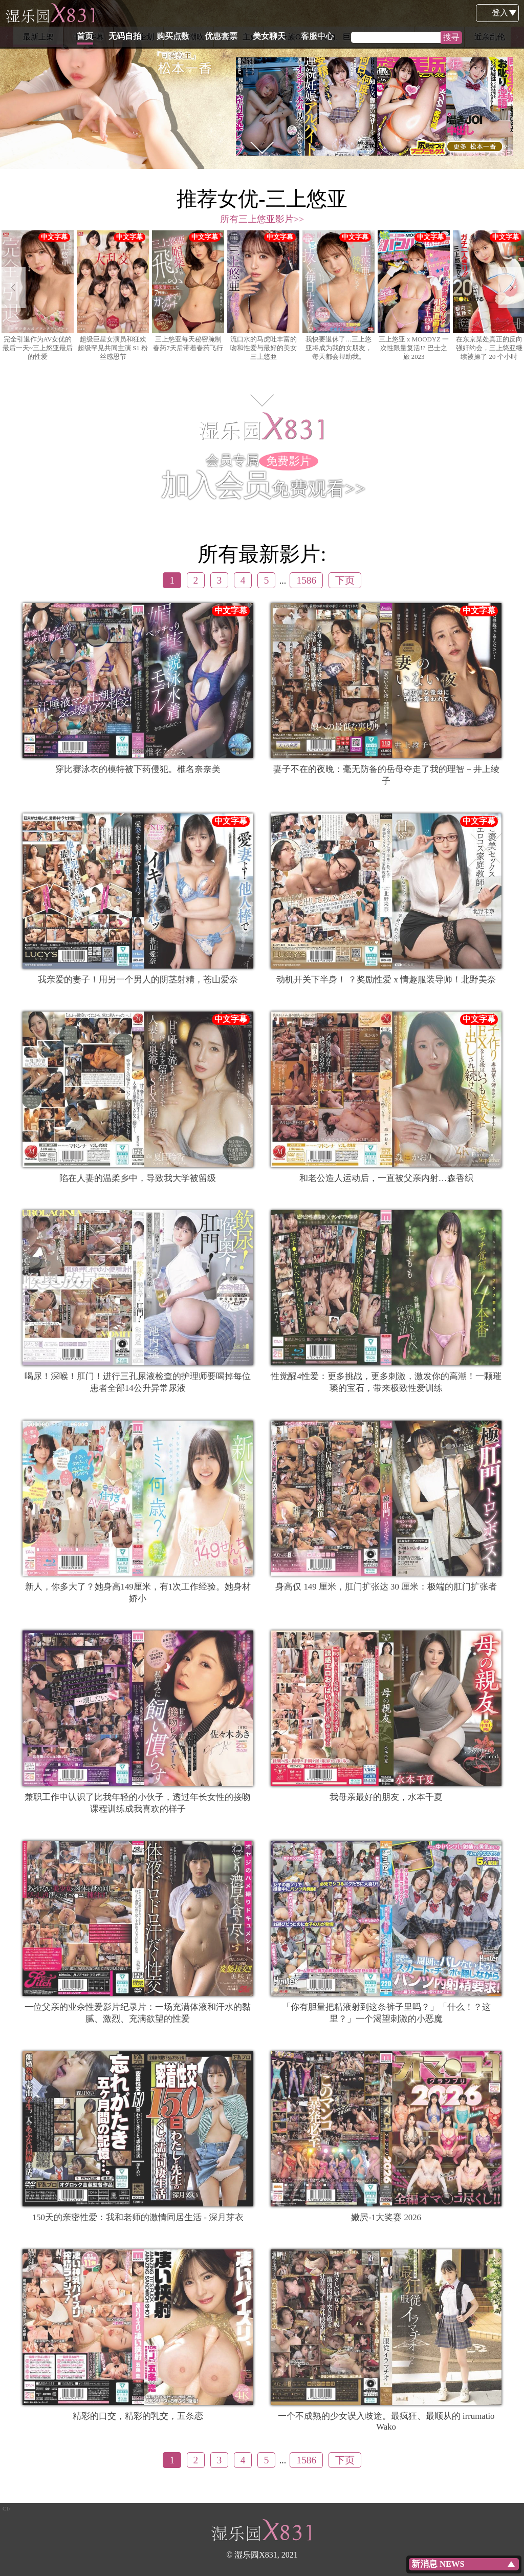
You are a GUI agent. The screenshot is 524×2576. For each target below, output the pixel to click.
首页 (133, 12)
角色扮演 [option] (389, 36)
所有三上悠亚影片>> (262, 219)
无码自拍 (173, 12)
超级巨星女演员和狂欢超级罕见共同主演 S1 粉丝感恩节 (113, 295)
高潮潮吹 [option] (188, 36)
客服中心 (366, 12)
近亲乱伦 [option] (489, 36)
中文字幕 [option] (88, 36)
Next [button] (517, 37)
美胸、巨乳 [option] (339, 36)
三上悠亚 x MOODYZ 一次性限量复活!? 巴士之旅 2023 (414, 295)
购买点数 (221, 12)
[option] (262, 84)
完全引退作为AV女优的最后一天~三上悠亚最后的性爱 (38, 295)
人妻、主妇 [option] (239, 36)
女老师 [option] (439, 36)
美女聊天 (317, 12)
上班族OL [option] (288, 36)
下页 (345, 580)
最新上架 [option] (38, 36)
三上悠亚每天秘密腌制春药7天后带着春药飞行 (188, 291)
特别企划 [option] (138, 36)
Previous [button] (6, 37)
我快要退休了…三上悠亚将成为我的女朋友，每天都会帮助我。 (338, 295)
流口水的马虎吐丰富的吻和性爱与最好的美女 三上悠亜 (263, 295)
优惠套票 (269, 12)
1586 (306, 580)
